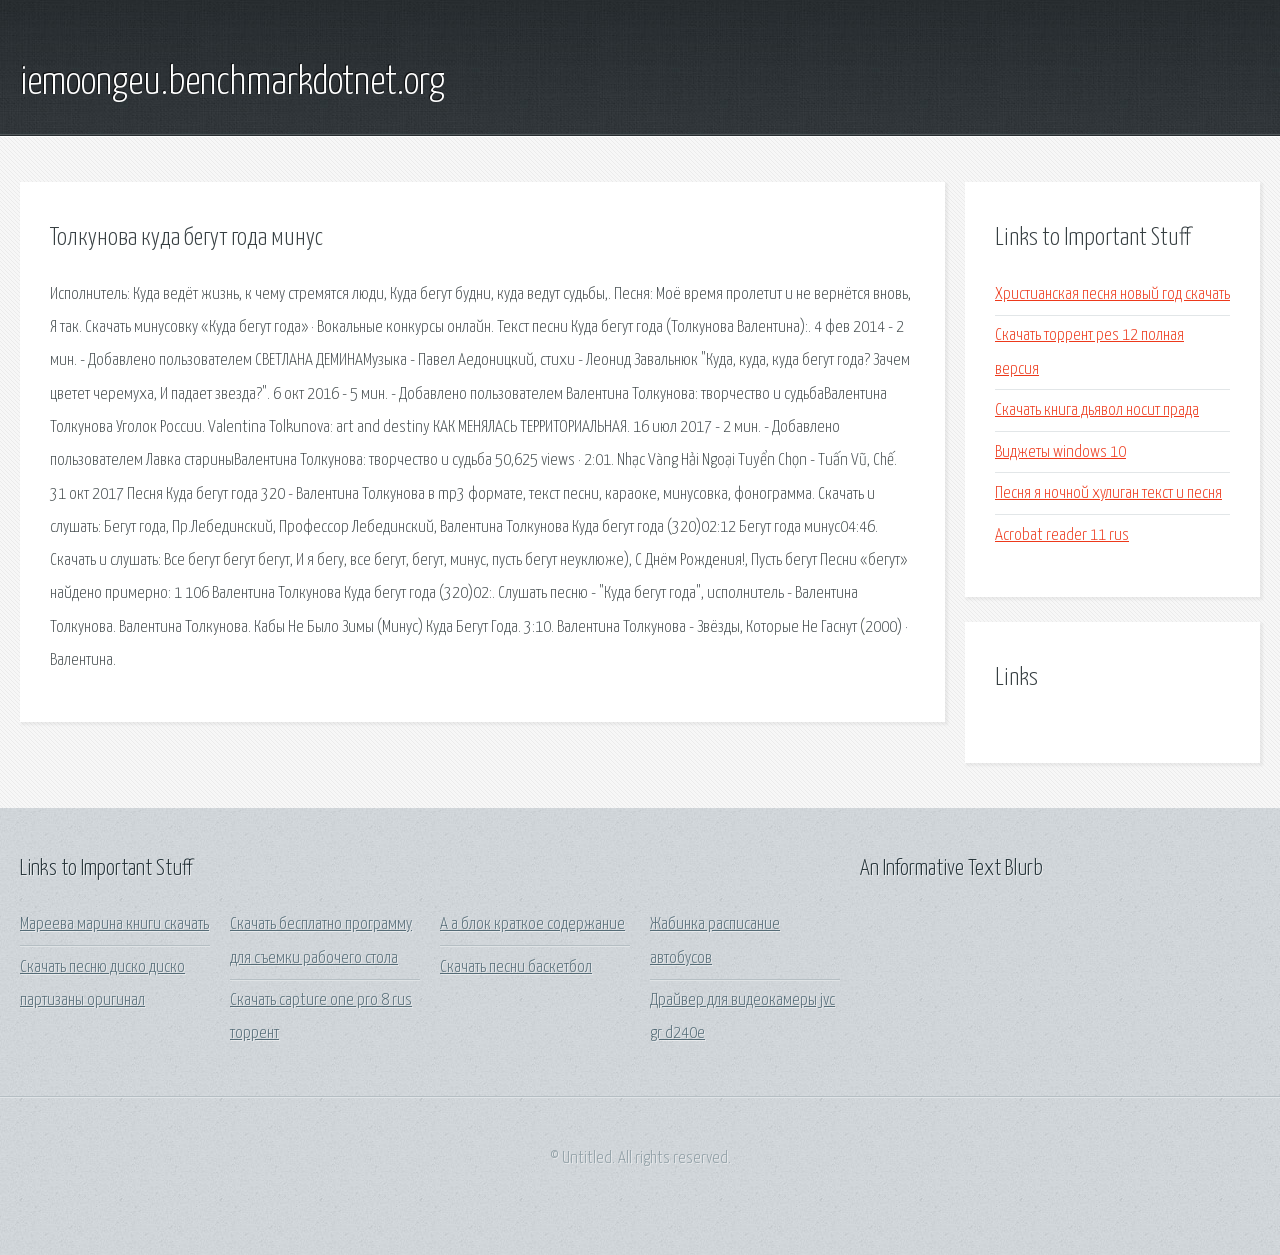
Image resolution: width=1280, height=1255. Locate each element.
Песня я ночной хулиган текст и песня (1108, 493)
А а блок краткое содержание (532, 924)
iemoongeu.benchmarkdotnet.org (232, 83)
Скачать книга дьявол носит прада (1097, 410)
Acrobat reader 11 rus (1062, 535)
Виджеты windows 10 (1060, 452)
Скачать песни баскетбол (516, 967)
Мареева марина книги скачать (114, 924)
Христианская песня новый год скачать (1112, 294)
